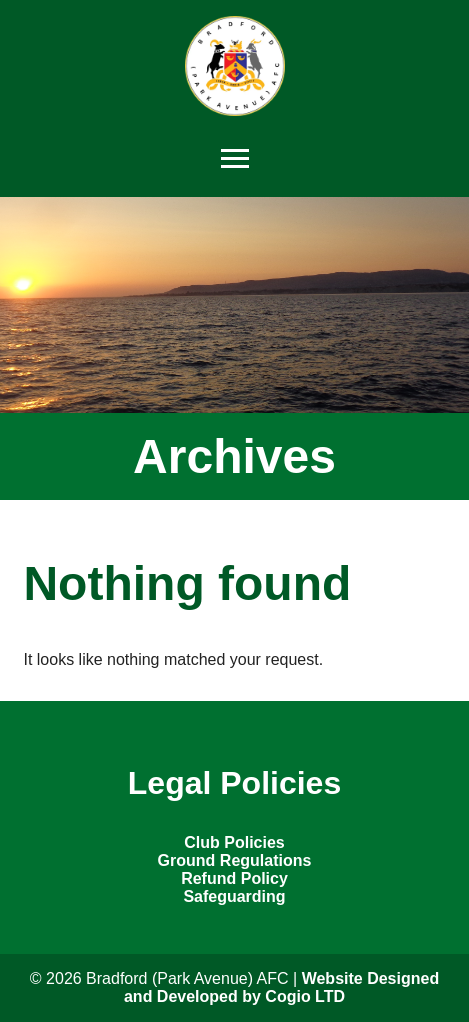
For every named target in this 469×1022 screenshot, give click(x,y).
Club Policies (234, 842)
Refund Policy (234, 878)
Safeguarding (234, 896)
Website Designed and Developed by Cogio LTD (281, 987)
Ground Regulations (235, 860)
